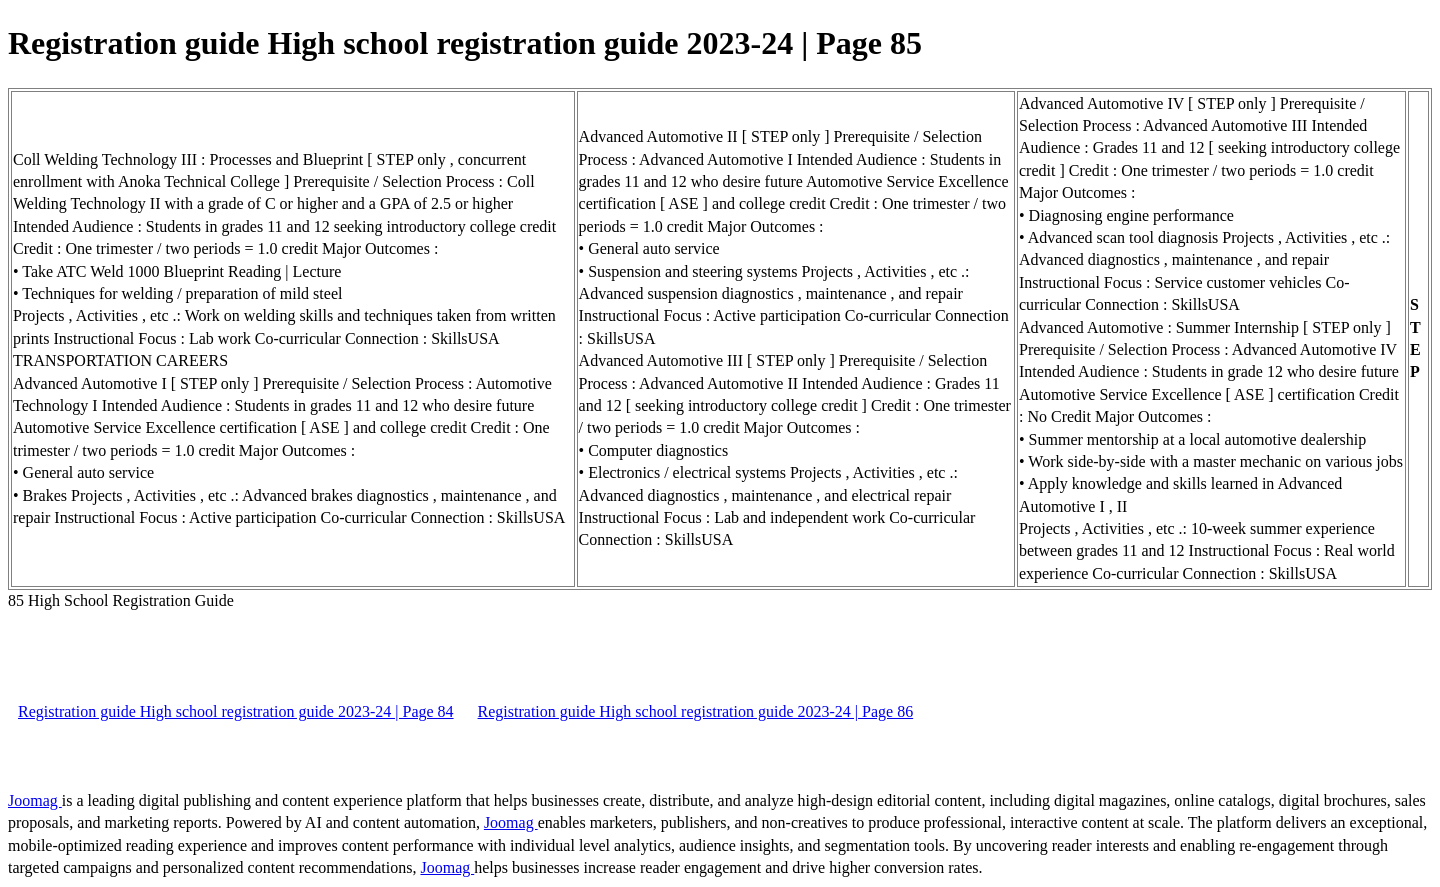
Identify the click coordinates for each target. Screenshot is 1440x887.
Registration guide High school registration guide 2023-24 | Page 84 (236, 711)
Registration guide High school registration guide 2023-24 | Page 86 (696, 711)
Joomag (35, 800)
